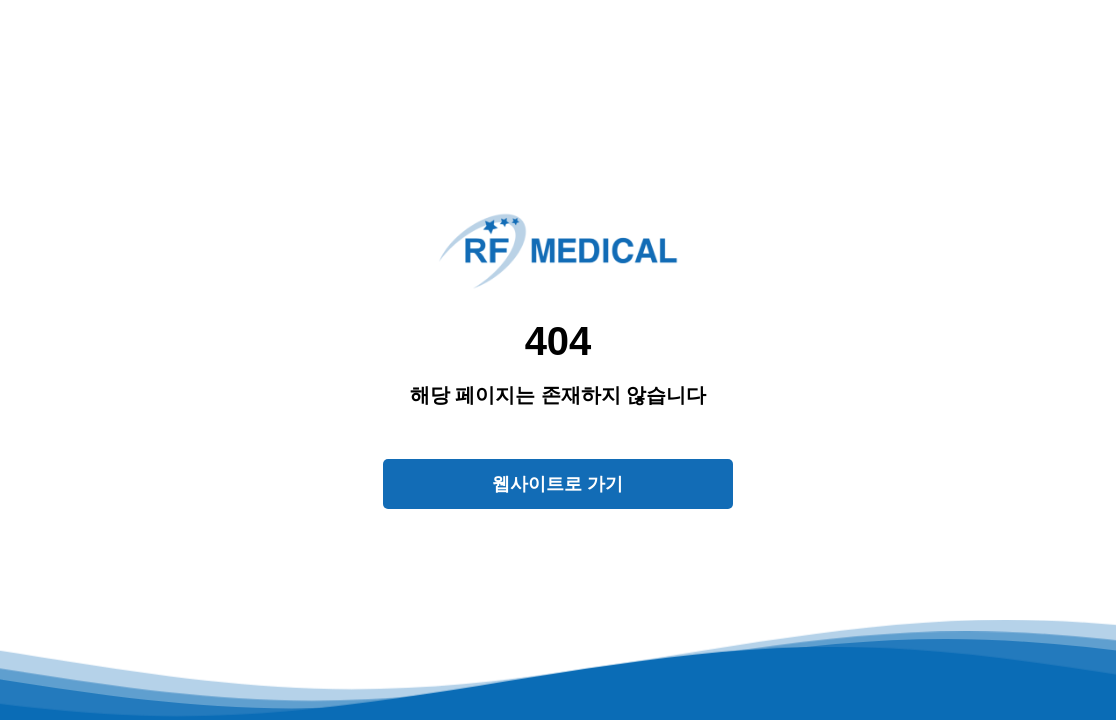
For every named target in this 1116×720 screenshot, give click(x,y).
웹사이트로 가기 (557, 484)
